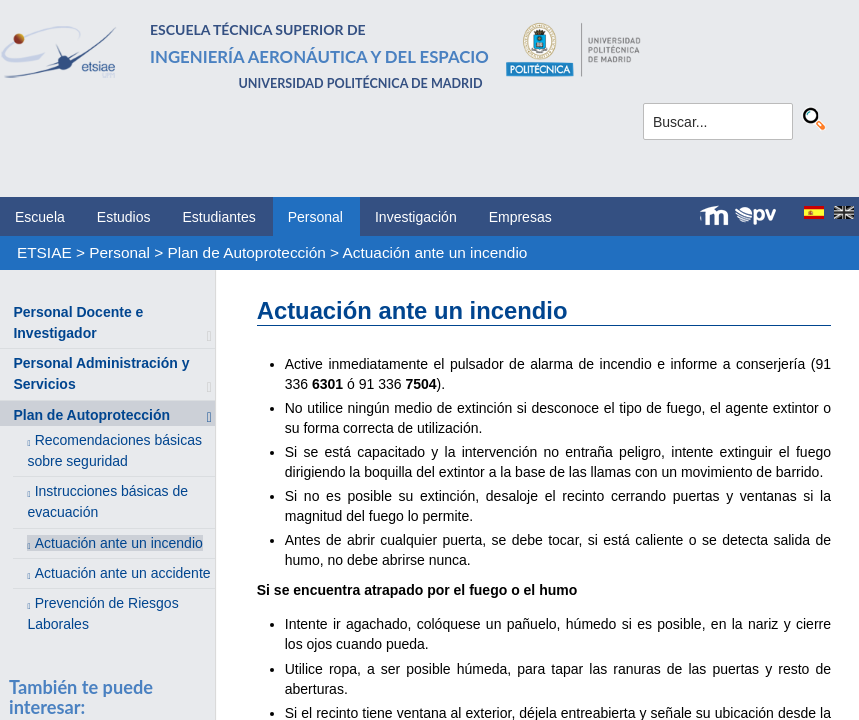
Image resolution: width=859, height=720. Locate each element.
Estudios (124, 217)
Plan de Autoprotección (247, 252)
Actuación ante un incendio (435, 252)
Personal (315, 217)
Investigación (416, 217)
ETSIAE (44, 252)
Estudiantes (219, 217)
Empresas (520, 217)
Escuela (40, 217)
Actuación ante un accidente (123, 573)
